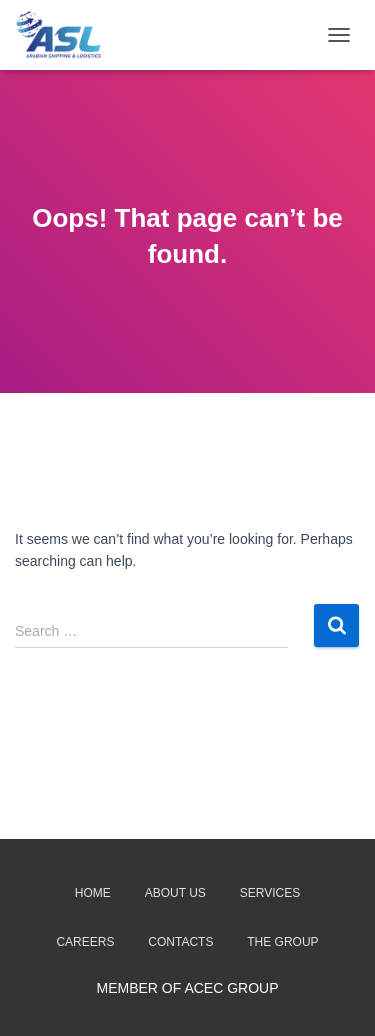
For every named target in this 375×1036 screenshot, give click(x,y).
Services (270, 893)
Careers (85, 942)
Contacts (180, 942)
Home (93, 893)
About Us (175, 893)
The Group (282, 942)
